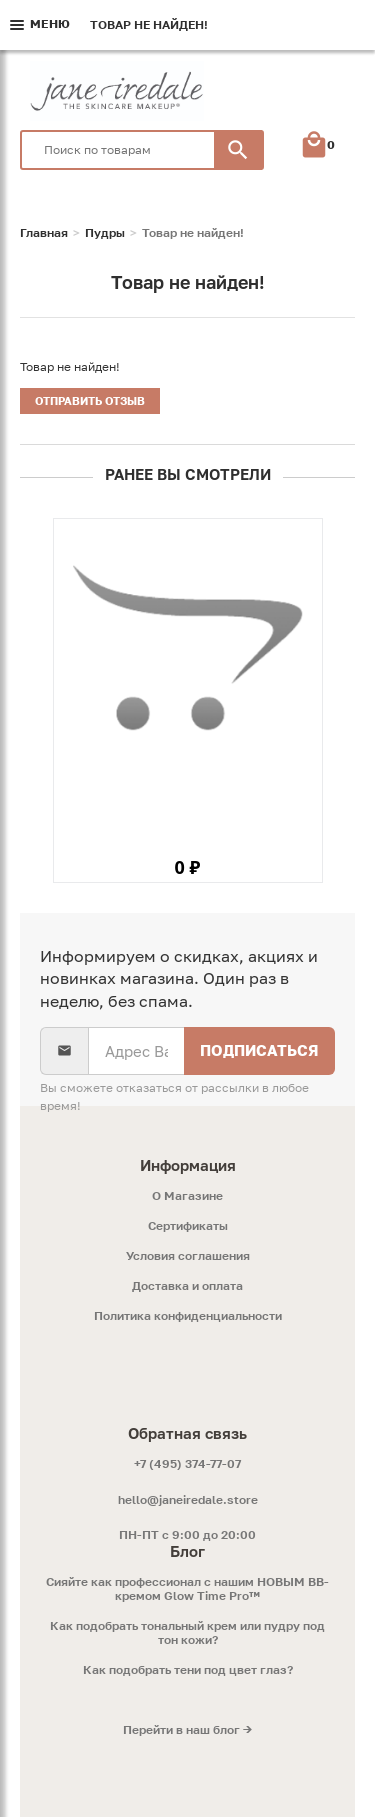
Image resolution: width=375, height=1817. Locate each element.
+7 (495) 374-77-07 (187, 1463)
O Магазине (187, 1196)
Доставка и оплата (187, 1286)
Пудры (105, 233)
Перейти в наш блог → (187, 1730)
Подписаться (259, 1050)
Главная (44, 233)
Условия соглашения (188, 1256)
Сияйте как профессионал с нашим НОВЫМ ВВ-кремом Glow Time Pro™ (187, 1589)
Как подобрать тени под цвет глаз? (188, 1670)
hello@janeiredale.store (188, 1499)
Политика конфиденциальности (188, 1316)
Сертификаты (188, 1226)
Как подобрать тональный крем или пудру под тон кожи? (187, 1633)
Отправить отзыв (90, 400)
